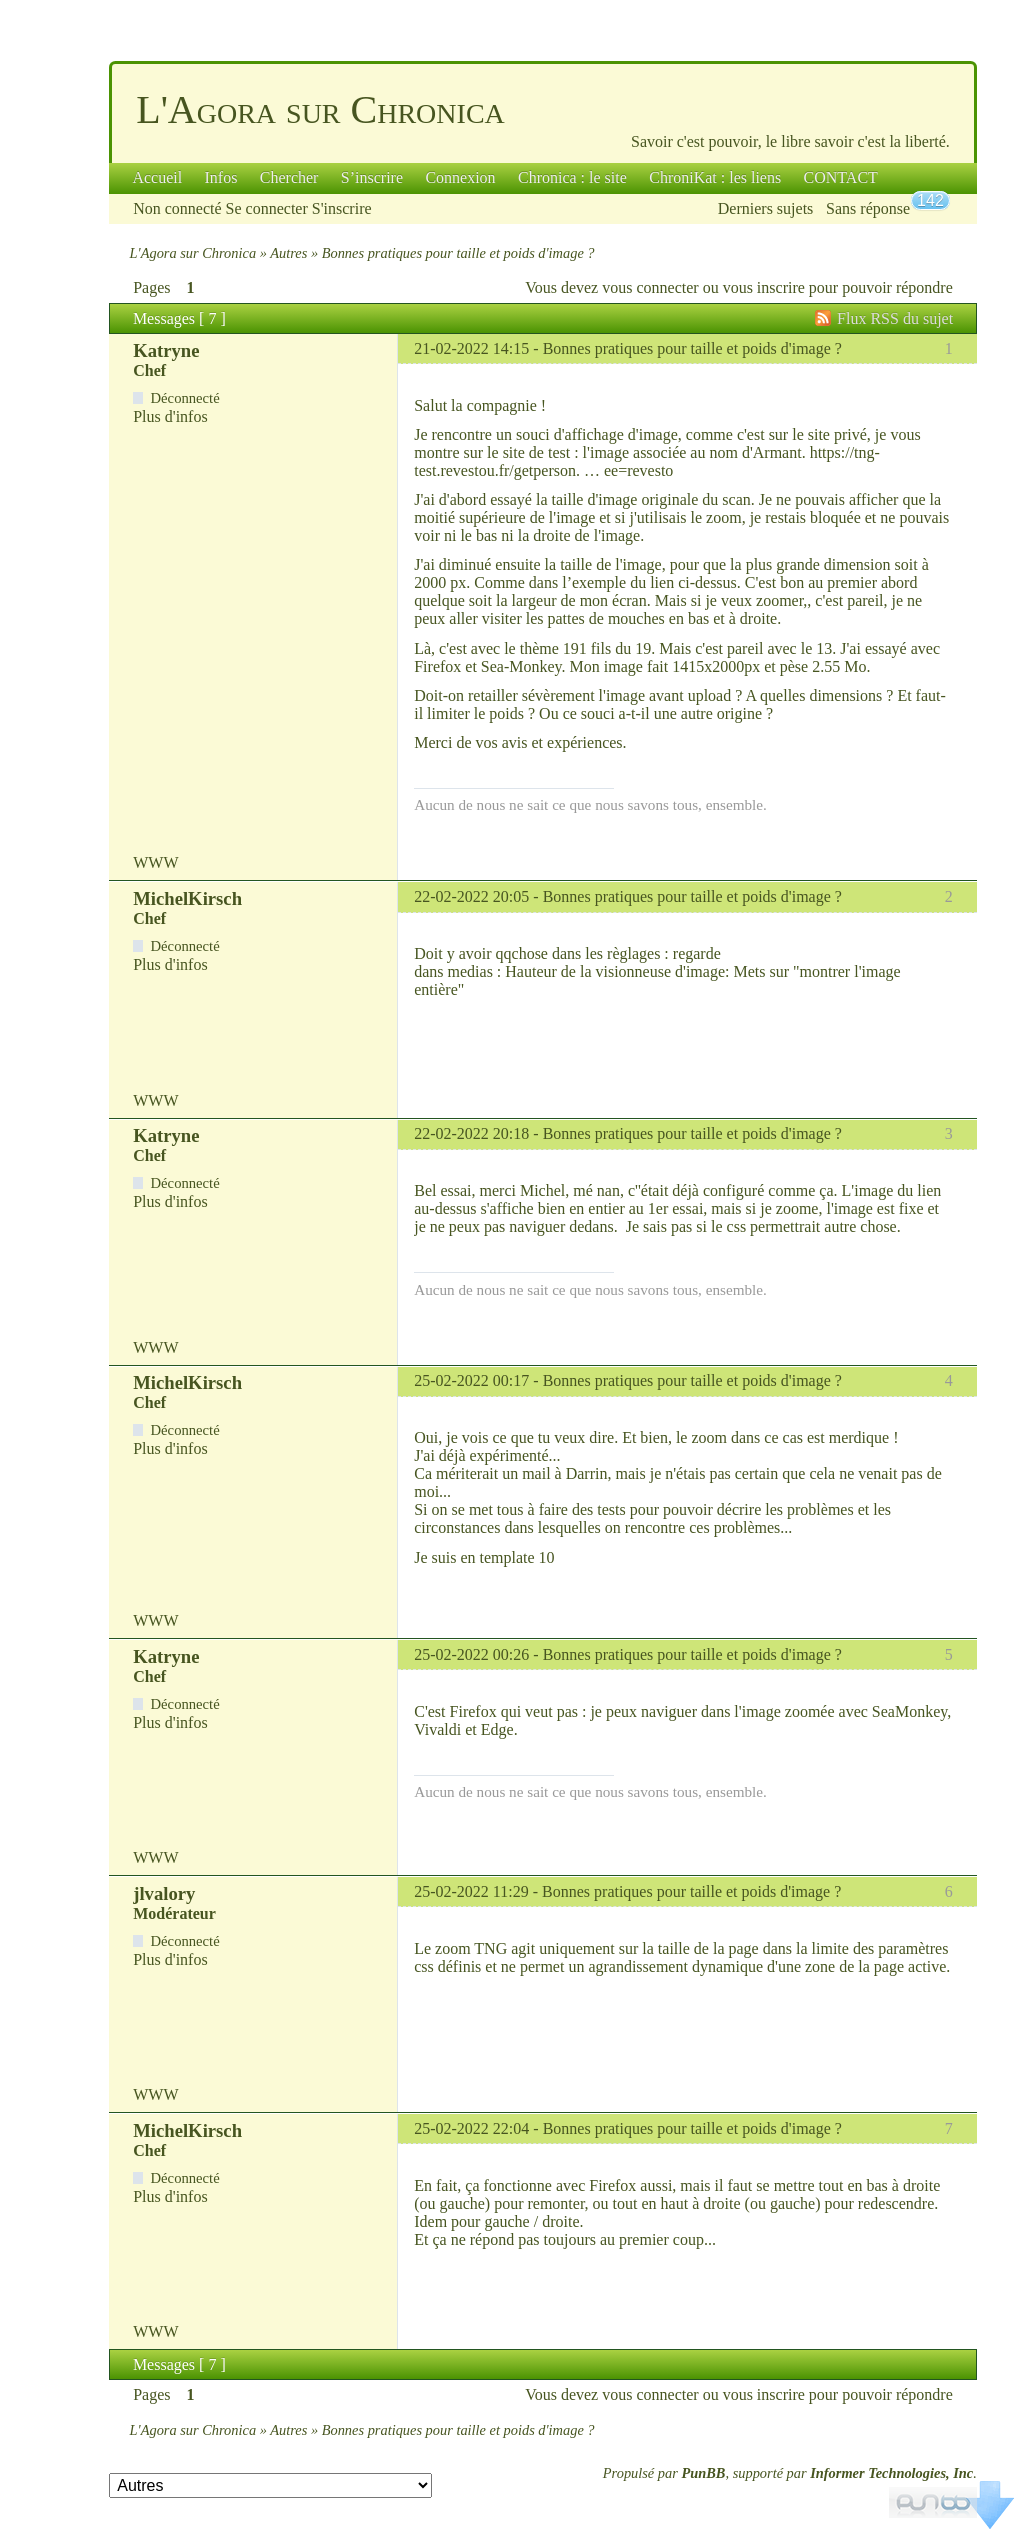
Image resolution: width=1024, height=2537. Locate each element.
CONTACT (841, 177)
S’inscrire (372, 177)
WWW (155, 862)
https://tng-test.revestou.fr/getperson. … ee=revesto (647, 461)
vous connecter (650, 287)
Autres (288, 253)
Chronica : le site (572, 177)
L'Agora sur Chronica (320, 109)
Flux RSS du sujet (895, 318)
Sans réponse (868, 208)
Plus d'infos (170, 416)
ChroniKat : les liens (715, 177)
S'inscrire (342, 208)
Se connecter (267, 208)
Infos (221, 177)
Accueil (157, 177)
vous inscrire (764, 287)
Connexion (460, 177)
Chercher (289, 177)
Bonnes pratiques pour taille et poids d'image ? (692, 348)
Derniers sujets (766, 208)
